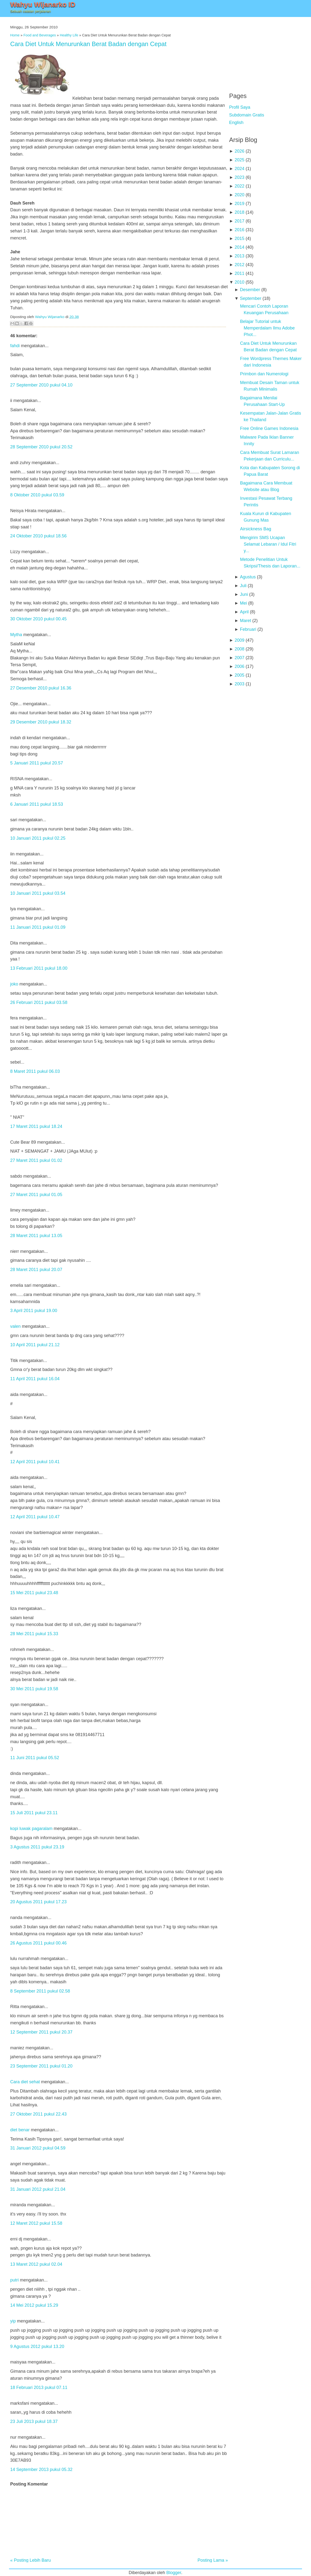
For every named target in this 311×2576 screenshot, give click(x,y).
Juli (243, 585)
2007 (239, 657)
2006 (239, 666)
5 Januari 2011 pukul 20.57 (36, 763)
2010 (239, 282)
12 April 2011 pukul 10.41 (35, 1461)
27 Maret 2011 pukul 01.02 (36, 1160)
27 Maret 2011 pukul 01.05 (36, 1194)
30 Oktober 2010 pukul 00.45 (38, 618)
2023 (239, 177)
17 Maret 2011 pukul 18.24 (36, 1126)
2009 (239, 640)
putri (14, 2280)
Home (14, 35)
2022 (239, 186)
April (244, 611)
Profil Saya (239, 107)
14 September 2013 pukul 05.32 (41, 2469)
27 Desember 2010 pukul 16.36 (40, 688)
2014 (239, 247)
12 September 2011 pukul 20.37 (41, 2032)
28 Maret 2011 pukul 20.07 (36, 1269)
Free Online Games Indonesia (269, 428)
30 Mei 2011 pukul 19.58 (34, 1688)
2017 (239, 221)
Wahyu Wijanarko (49, 317)
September (250, 298)
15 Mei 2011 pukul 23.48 (34, 1592)
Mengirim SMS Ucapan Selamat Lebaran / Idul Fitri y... (268, 544)
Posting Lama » (213, 2560)
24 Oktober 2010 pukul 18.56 (38, 535)
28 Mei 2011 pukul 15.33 (34, 1633)
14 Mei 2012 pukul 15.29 (34, 2305)
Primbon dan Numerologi (264, 373)
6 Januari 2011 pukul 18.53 (36, 804)
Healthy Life (69, 35)
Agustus (248, 576)
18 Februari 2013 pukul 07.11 (38, 2387)
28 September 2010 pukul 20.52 (41, 446)
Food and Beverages (39, 35)
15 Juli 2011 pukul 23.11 (34, 1812)
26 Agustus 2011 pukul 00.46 (38, 1943)
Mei (243, 603)
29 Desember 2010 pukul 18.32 (40, 722)
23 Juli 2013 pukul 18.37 (34, 2421)
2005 (239, 675)
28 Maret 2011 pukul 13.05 (36, 1235)
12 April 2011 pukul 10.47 (35, 1516)
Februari (248, 629)
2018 (239, 212)
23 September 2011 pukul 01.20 (41, 2066)
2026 (239, 151)
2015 (239, 238)
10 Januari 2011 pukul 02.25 (37, 838)
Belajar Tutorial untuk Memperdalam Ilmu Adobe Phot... (267, 328)
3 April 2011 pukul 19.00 (33, 1310)
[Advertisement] (265, 51)
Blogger (173, 2572)
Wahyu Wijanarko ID (42, 4)
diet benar (20, 2129)
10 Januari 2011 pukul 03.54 (37, 893)
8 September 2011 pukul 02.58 (40, 1991)
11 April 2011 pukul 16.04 (35, 1378)
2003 (239, 683)
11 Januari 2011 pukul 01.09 (37, 927)
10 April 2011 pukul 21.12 (35, 1344)
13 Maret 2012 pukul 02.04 (36, 2264)
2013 (239, 256)
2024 (239, 168)
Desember (250, 289)
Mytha (16, 634)
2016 (239, 229)
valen (15, 1326)
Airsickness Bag (255, 528)
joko (14, 984)
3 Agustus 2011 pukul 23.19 (37, 1847)
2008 (239, 649)
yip (13, 2321)
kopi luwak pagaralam (31, 1828)
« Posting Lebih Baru (30, 2560)
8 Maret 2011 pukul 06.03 (35, 1071)
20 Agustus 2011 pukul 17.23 (38, 1901)
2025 (239, 159)
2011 (239, 273)
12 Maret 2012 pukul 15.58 (36, 2223)
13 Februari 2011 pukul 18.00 (38, 968)
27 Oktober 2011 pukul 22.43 (38, 2114)
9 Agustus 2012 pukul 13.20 (37, 2346)
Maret (245, 620)
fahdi (15, 345)
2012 (239, 264)
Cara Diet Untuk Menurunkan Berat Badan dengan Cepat (88, 44)
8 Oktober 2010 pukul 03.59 (37, 494)
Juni (244, 594)
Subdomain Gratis (246, 115)
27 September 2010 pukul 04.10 (41, 385)
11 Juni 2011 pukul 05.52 (34, 1757)
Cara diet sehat (25, 2081)
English (236, 122)
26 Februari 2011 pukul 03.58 (38, 1002)
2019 (239, 203)
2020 (239, 194)
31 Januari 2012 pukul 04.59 (37, 2148)
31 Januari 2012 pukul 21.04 (37, 2189)
